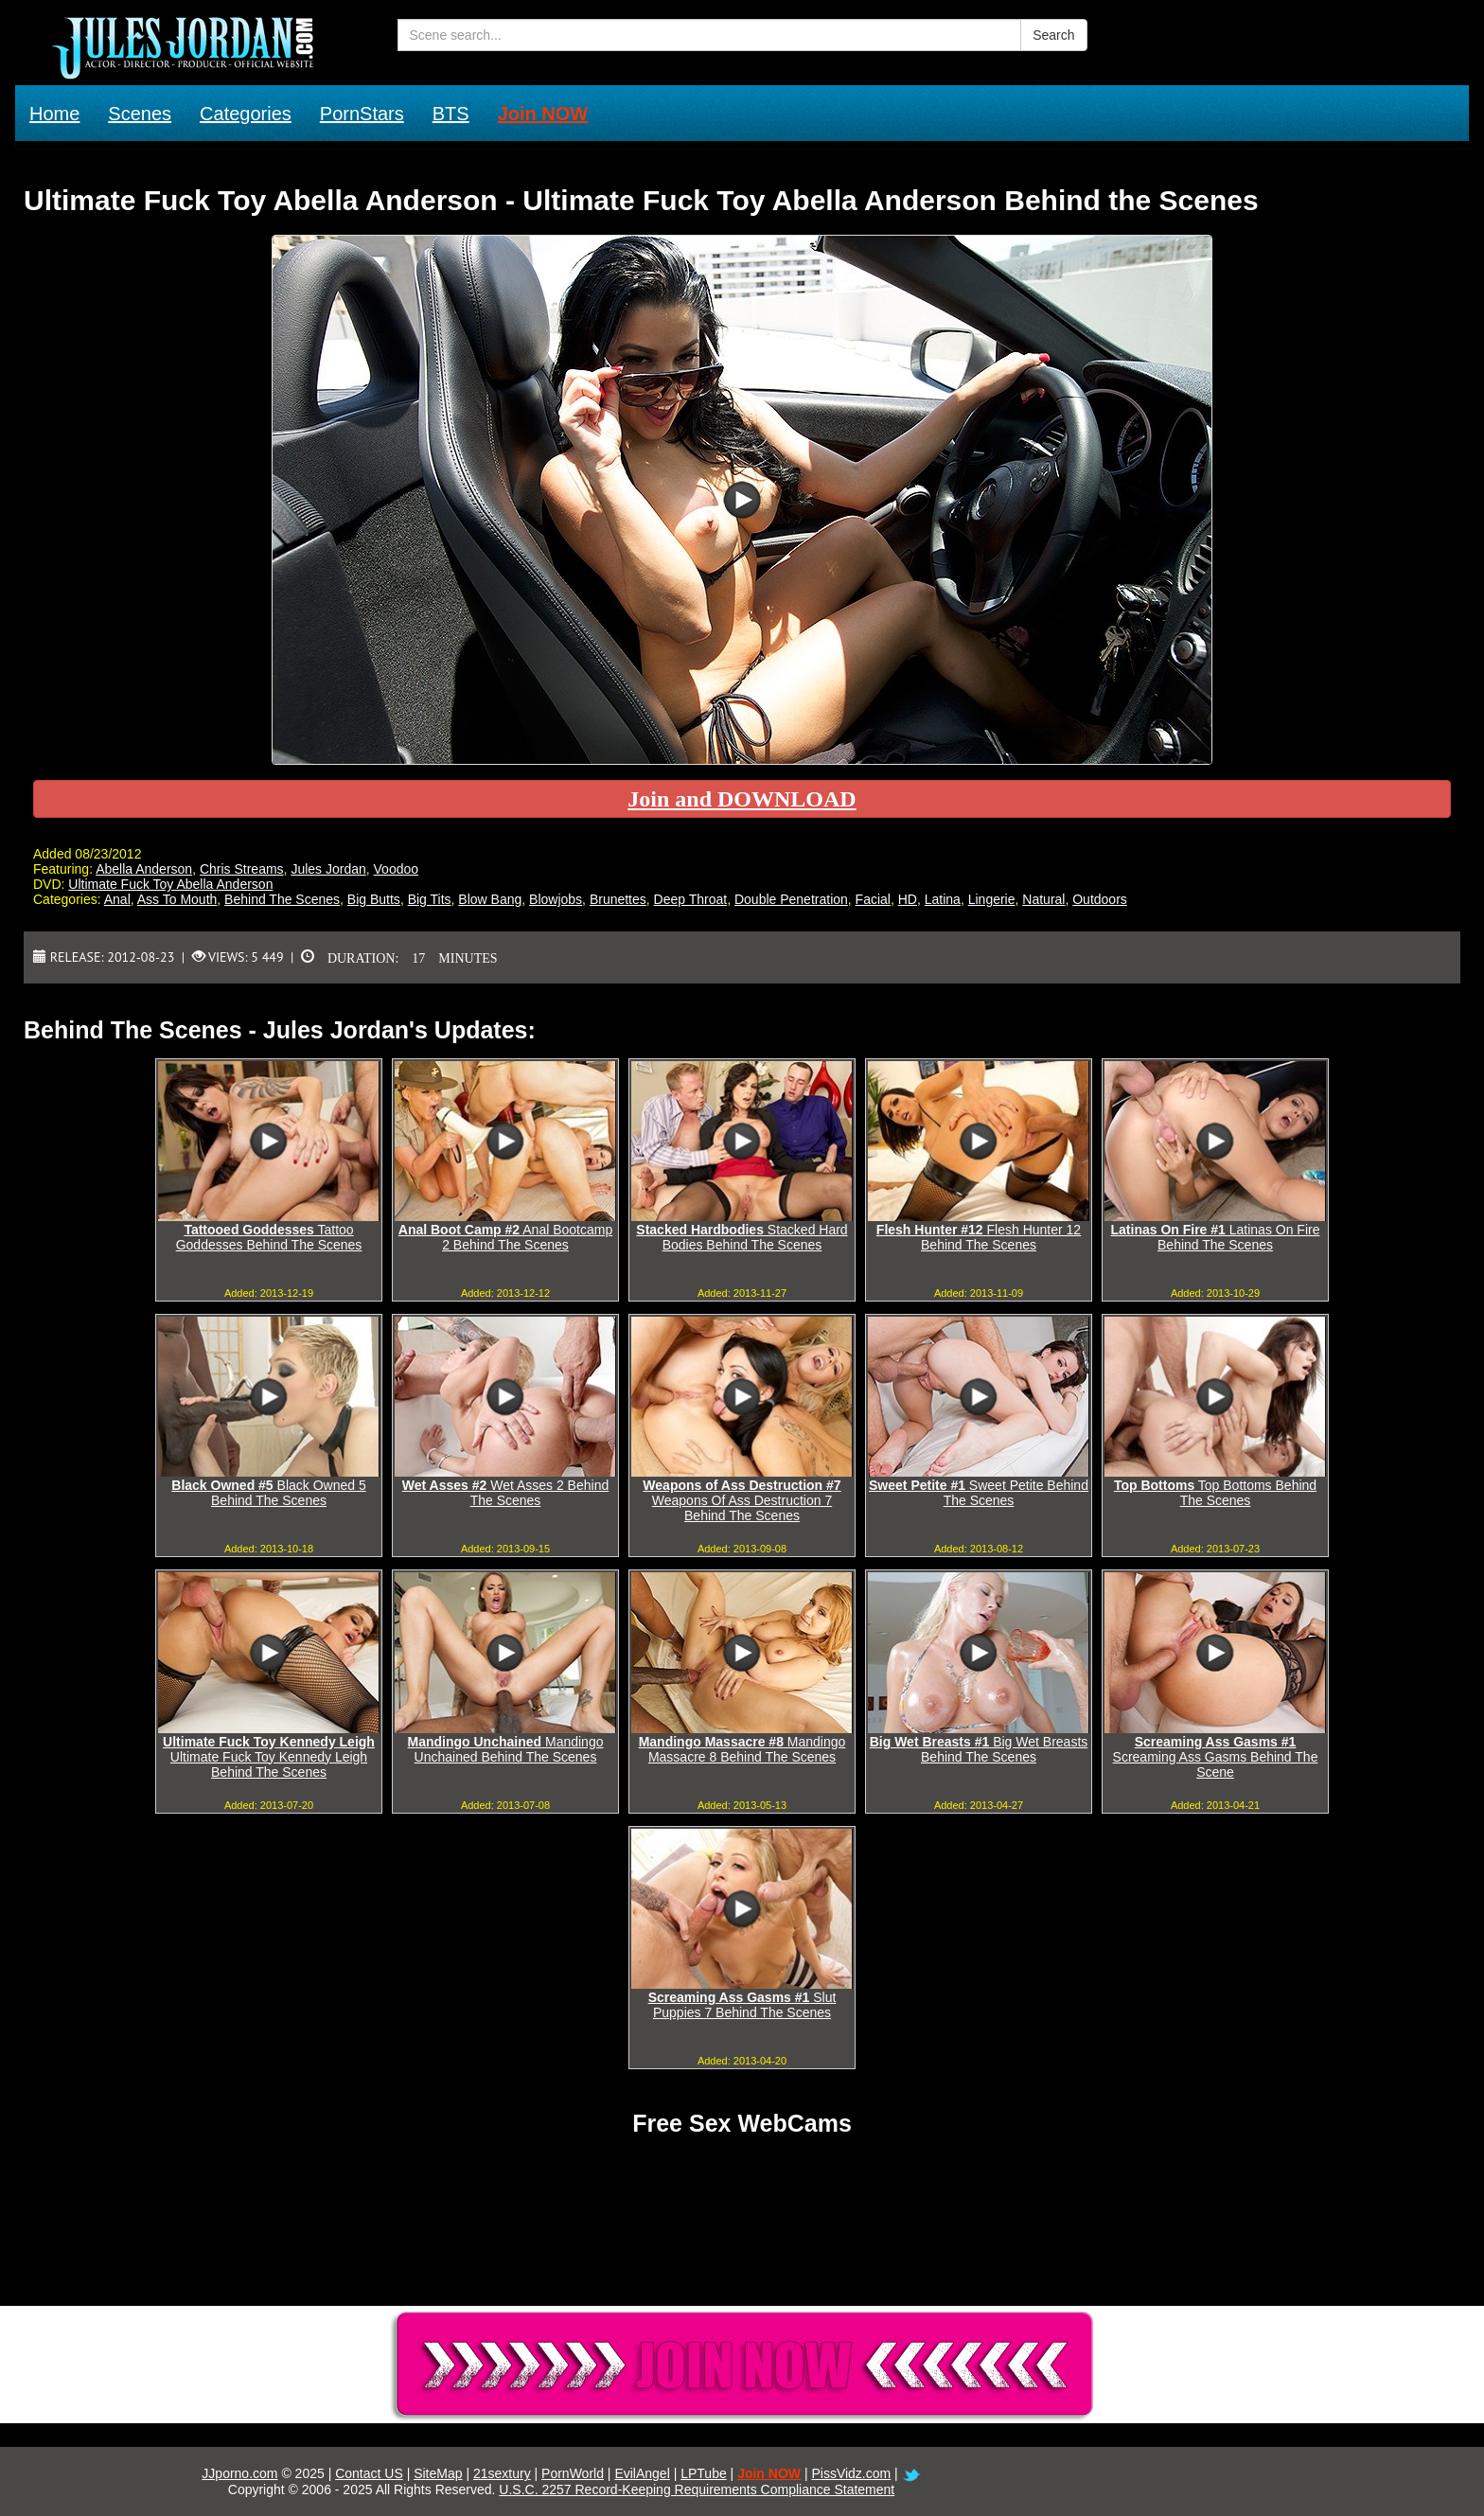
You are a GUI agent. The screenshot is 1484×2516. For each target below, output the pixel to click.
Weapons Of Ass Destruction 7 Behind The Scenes (741, 1500)
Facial (873, 899)
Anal (117, 899)
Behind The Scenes (282, 899)
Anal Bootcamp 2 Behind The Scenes (505, 1237)
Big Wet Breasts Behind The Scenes (979, 1749)
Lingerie (992, 899)
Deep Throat (691, 899)
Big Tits (429, 899)
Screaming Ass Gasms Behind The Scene (1215, 1757)
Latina (943, 899)
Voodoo (396, 869)
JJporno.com (239, 2473)
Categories (246, 113)
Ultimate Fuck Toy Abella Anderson (170, 884)
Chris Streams (242, 869)
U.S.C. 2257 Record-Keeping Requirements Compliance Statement (696, 2489)
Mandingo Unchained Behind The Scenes (506, 1749)
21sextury (502, 2473)
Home (54, 113)
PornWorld (572, 2473)
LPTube (703, 2473)
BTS (451, 113)
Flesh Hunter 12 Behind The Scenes (978, 1237)
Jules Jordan (328, 869)
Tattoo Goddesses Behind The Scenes (269, 1237)
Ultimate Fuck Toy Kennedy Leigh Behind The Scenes (269, 1757)
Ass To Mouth (177, 899)
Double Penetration (791, 899)
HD (907, 899)
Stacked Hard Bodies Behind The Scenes (741, 1237)
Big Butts (373, 899)
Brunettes (618, 899)
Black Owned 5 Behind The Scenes (268, 1493)
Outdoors (1099, 899)
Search (1053, 35)
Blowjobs (555, 899)
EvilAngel (641, 2473)
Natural (1043, 899)
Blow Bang (489, 899)
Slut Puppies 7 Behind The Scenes (742, 2005)
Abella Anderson (144, 869)
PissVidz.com (851, 2473)
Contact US (369, 2473)
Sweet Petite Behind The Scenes (978, 1493)
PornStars (362, 113)
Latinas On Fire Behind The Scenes (1215, 1237)
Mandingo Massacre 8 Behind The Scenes (742, 1749)
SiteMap (438, 2473)
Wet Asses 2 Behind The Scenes (505, 1493)
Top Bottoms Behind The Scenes (1215, 1493)
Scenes (139, 113)
